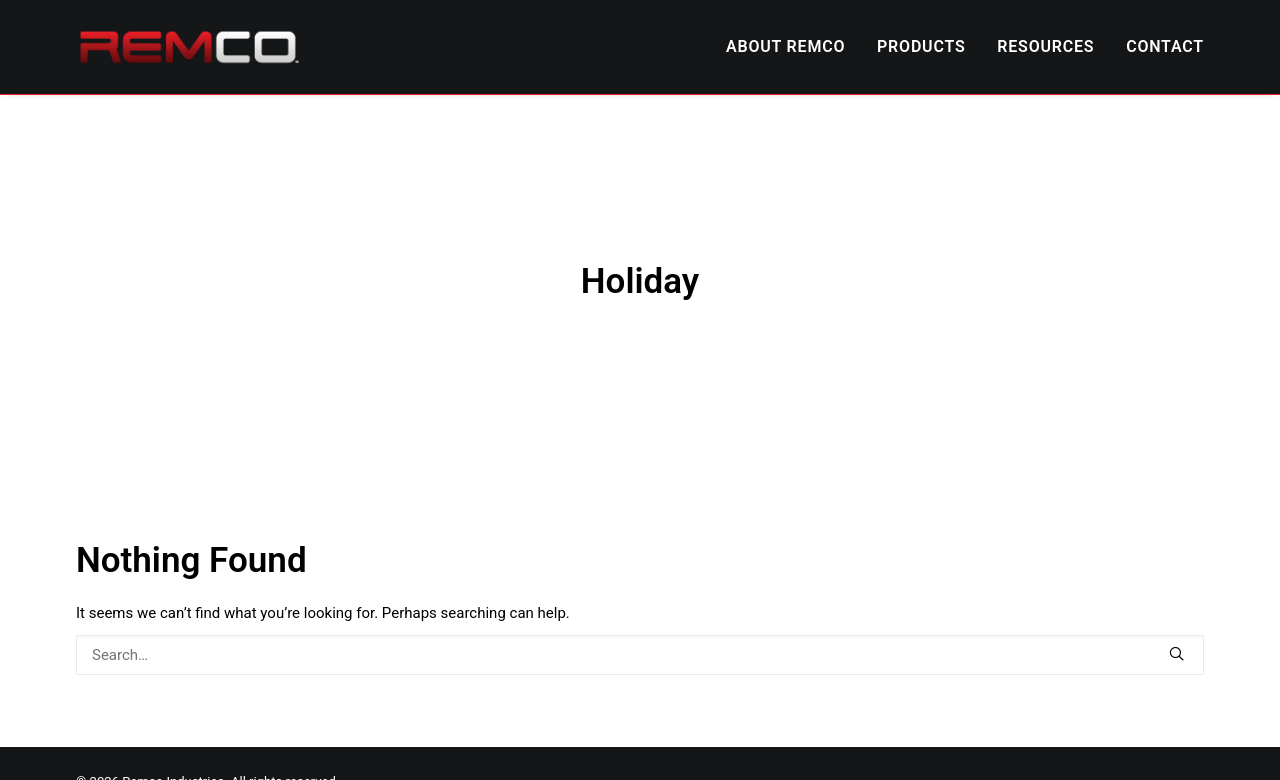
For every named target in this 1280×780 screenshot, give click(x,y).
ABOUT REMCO (785, 46)
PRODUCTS (921, 46)
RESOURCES (1045, 46)
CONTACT (1165, 46)
